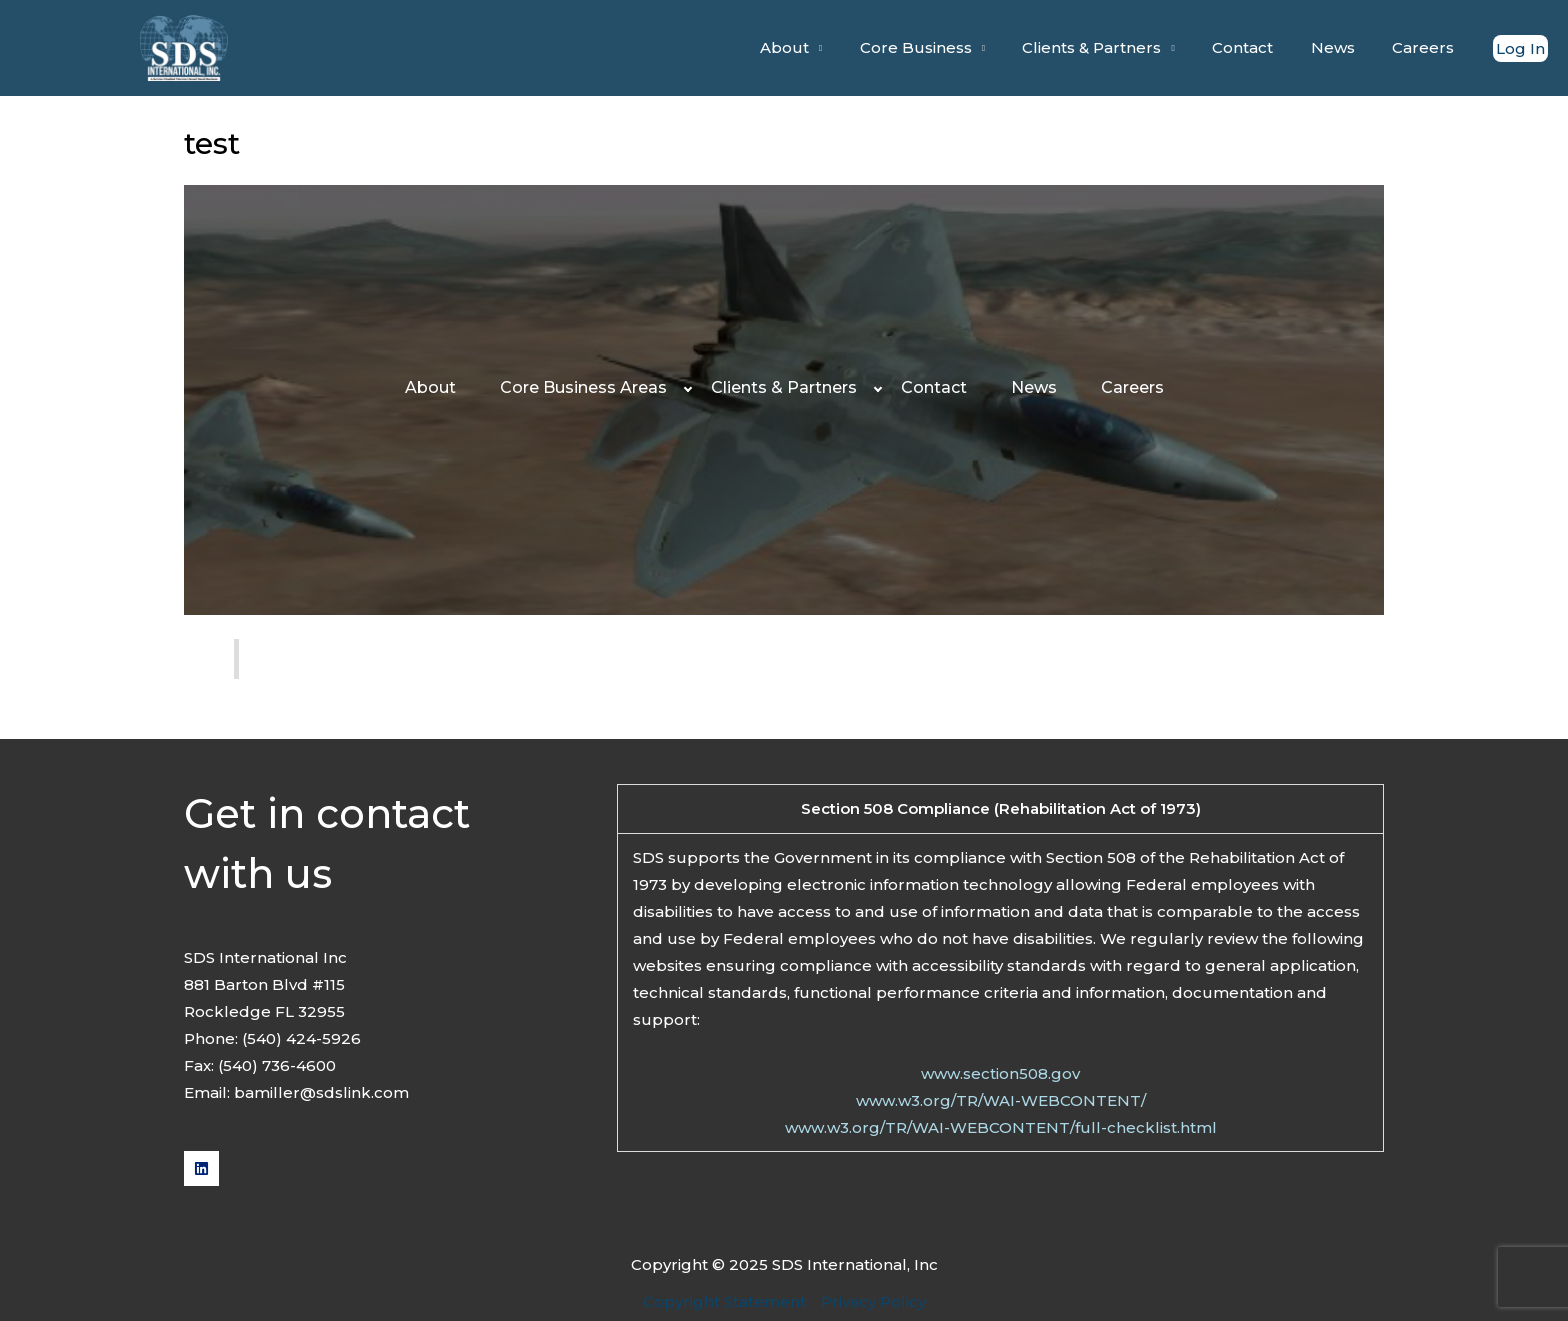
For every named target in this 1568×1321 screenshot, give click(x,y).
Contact (1261, 47)
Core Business (949, 47)
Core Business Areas (583, 387)
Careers (1427, 47)
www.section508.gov (1000, 1073)
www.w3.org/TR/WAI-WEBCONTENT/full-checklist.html (1001, 1127)
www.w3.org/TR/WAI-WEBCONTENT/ (1001, 1100)
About (825, 47)
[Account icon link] (1520, 48)
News (1344, 47)
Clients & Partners (1118, 47)
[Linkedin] (201, 1168)
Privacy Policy (873, 1301)
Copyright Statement (724, 1301)
